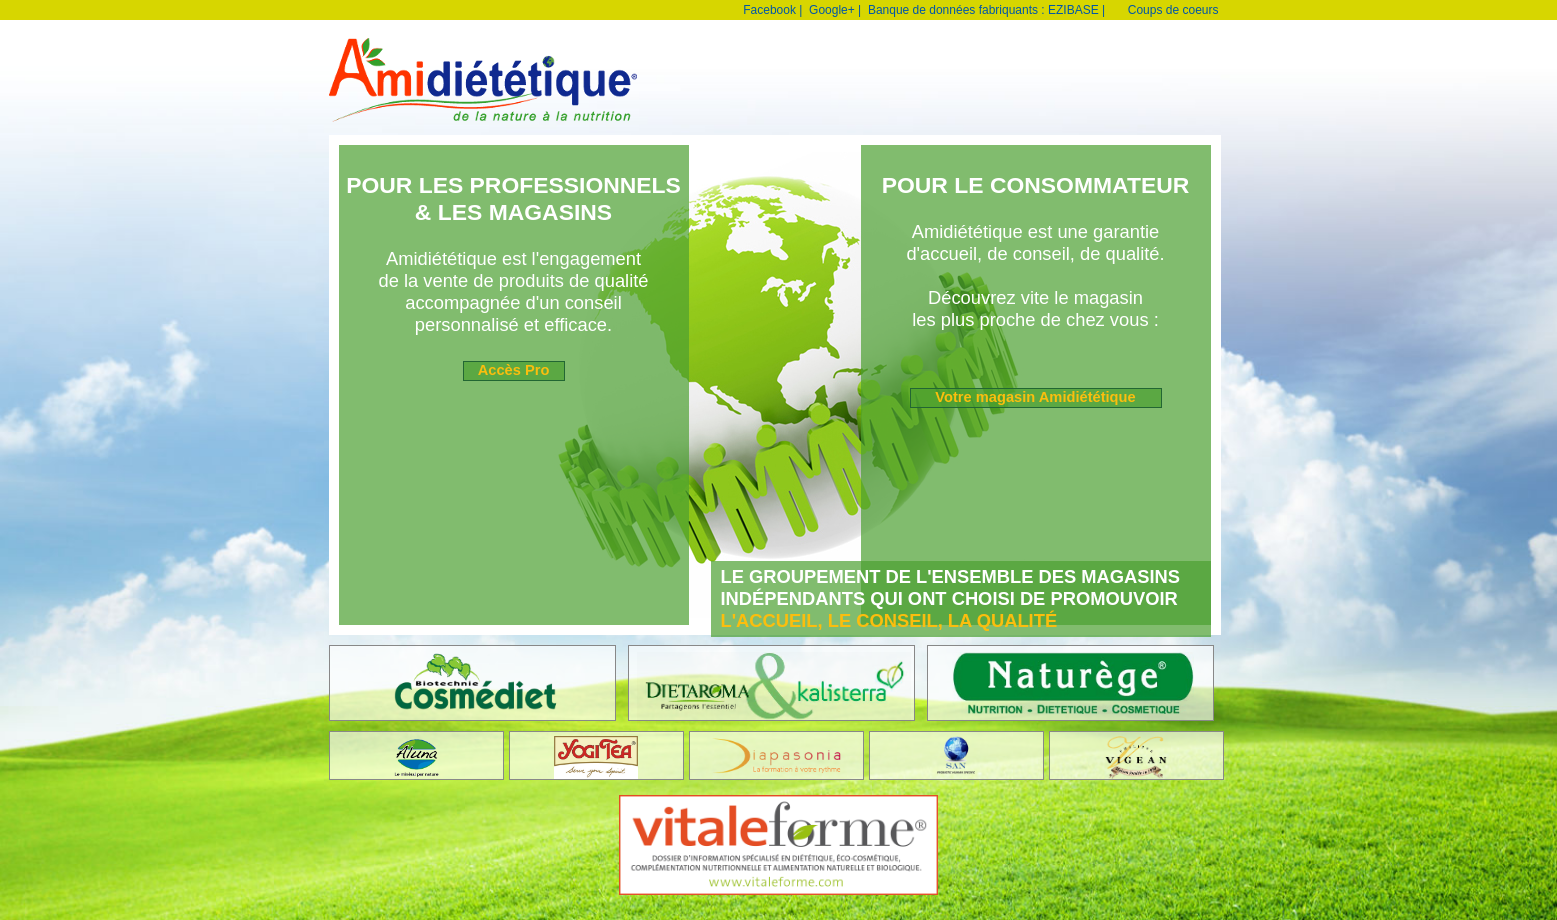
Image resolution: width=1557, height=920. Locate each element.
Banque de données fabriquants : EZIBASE (983, 10)
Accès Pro (514, 370)
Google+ (832, 10)
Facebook (769, 10)
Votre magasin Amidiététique (1035, 397)
